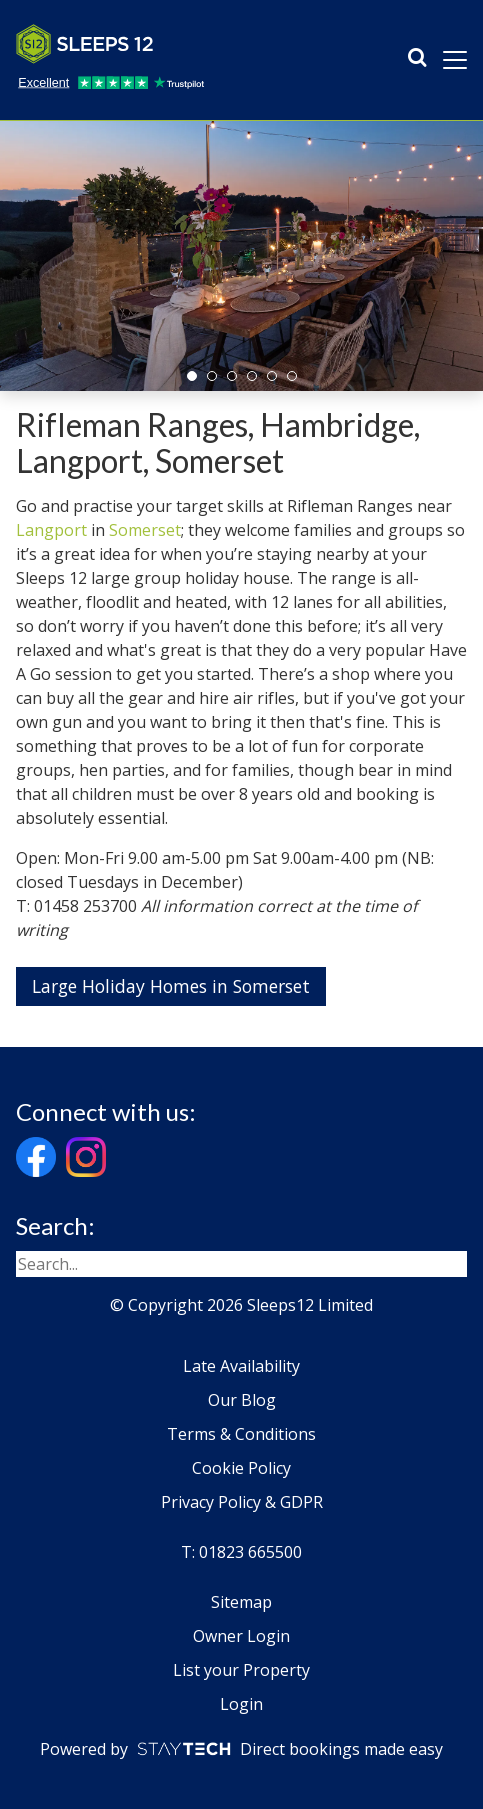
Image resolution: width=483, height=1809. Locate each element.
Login (241, 1704)
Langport (51, 530)
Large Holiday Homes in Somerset (171, 986)
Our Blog (242, 1400)
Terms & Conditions (241, 1434)
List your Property (241, 1670)
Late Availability (241, 1366)
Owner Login (241, 1636)
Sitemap (241, 1602)
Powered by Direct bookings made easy (241, 1749)
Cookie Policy (241, 1468)
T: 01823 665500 (241, 1552)
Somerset (145, 530)
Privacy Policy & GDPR (242, 1502)
